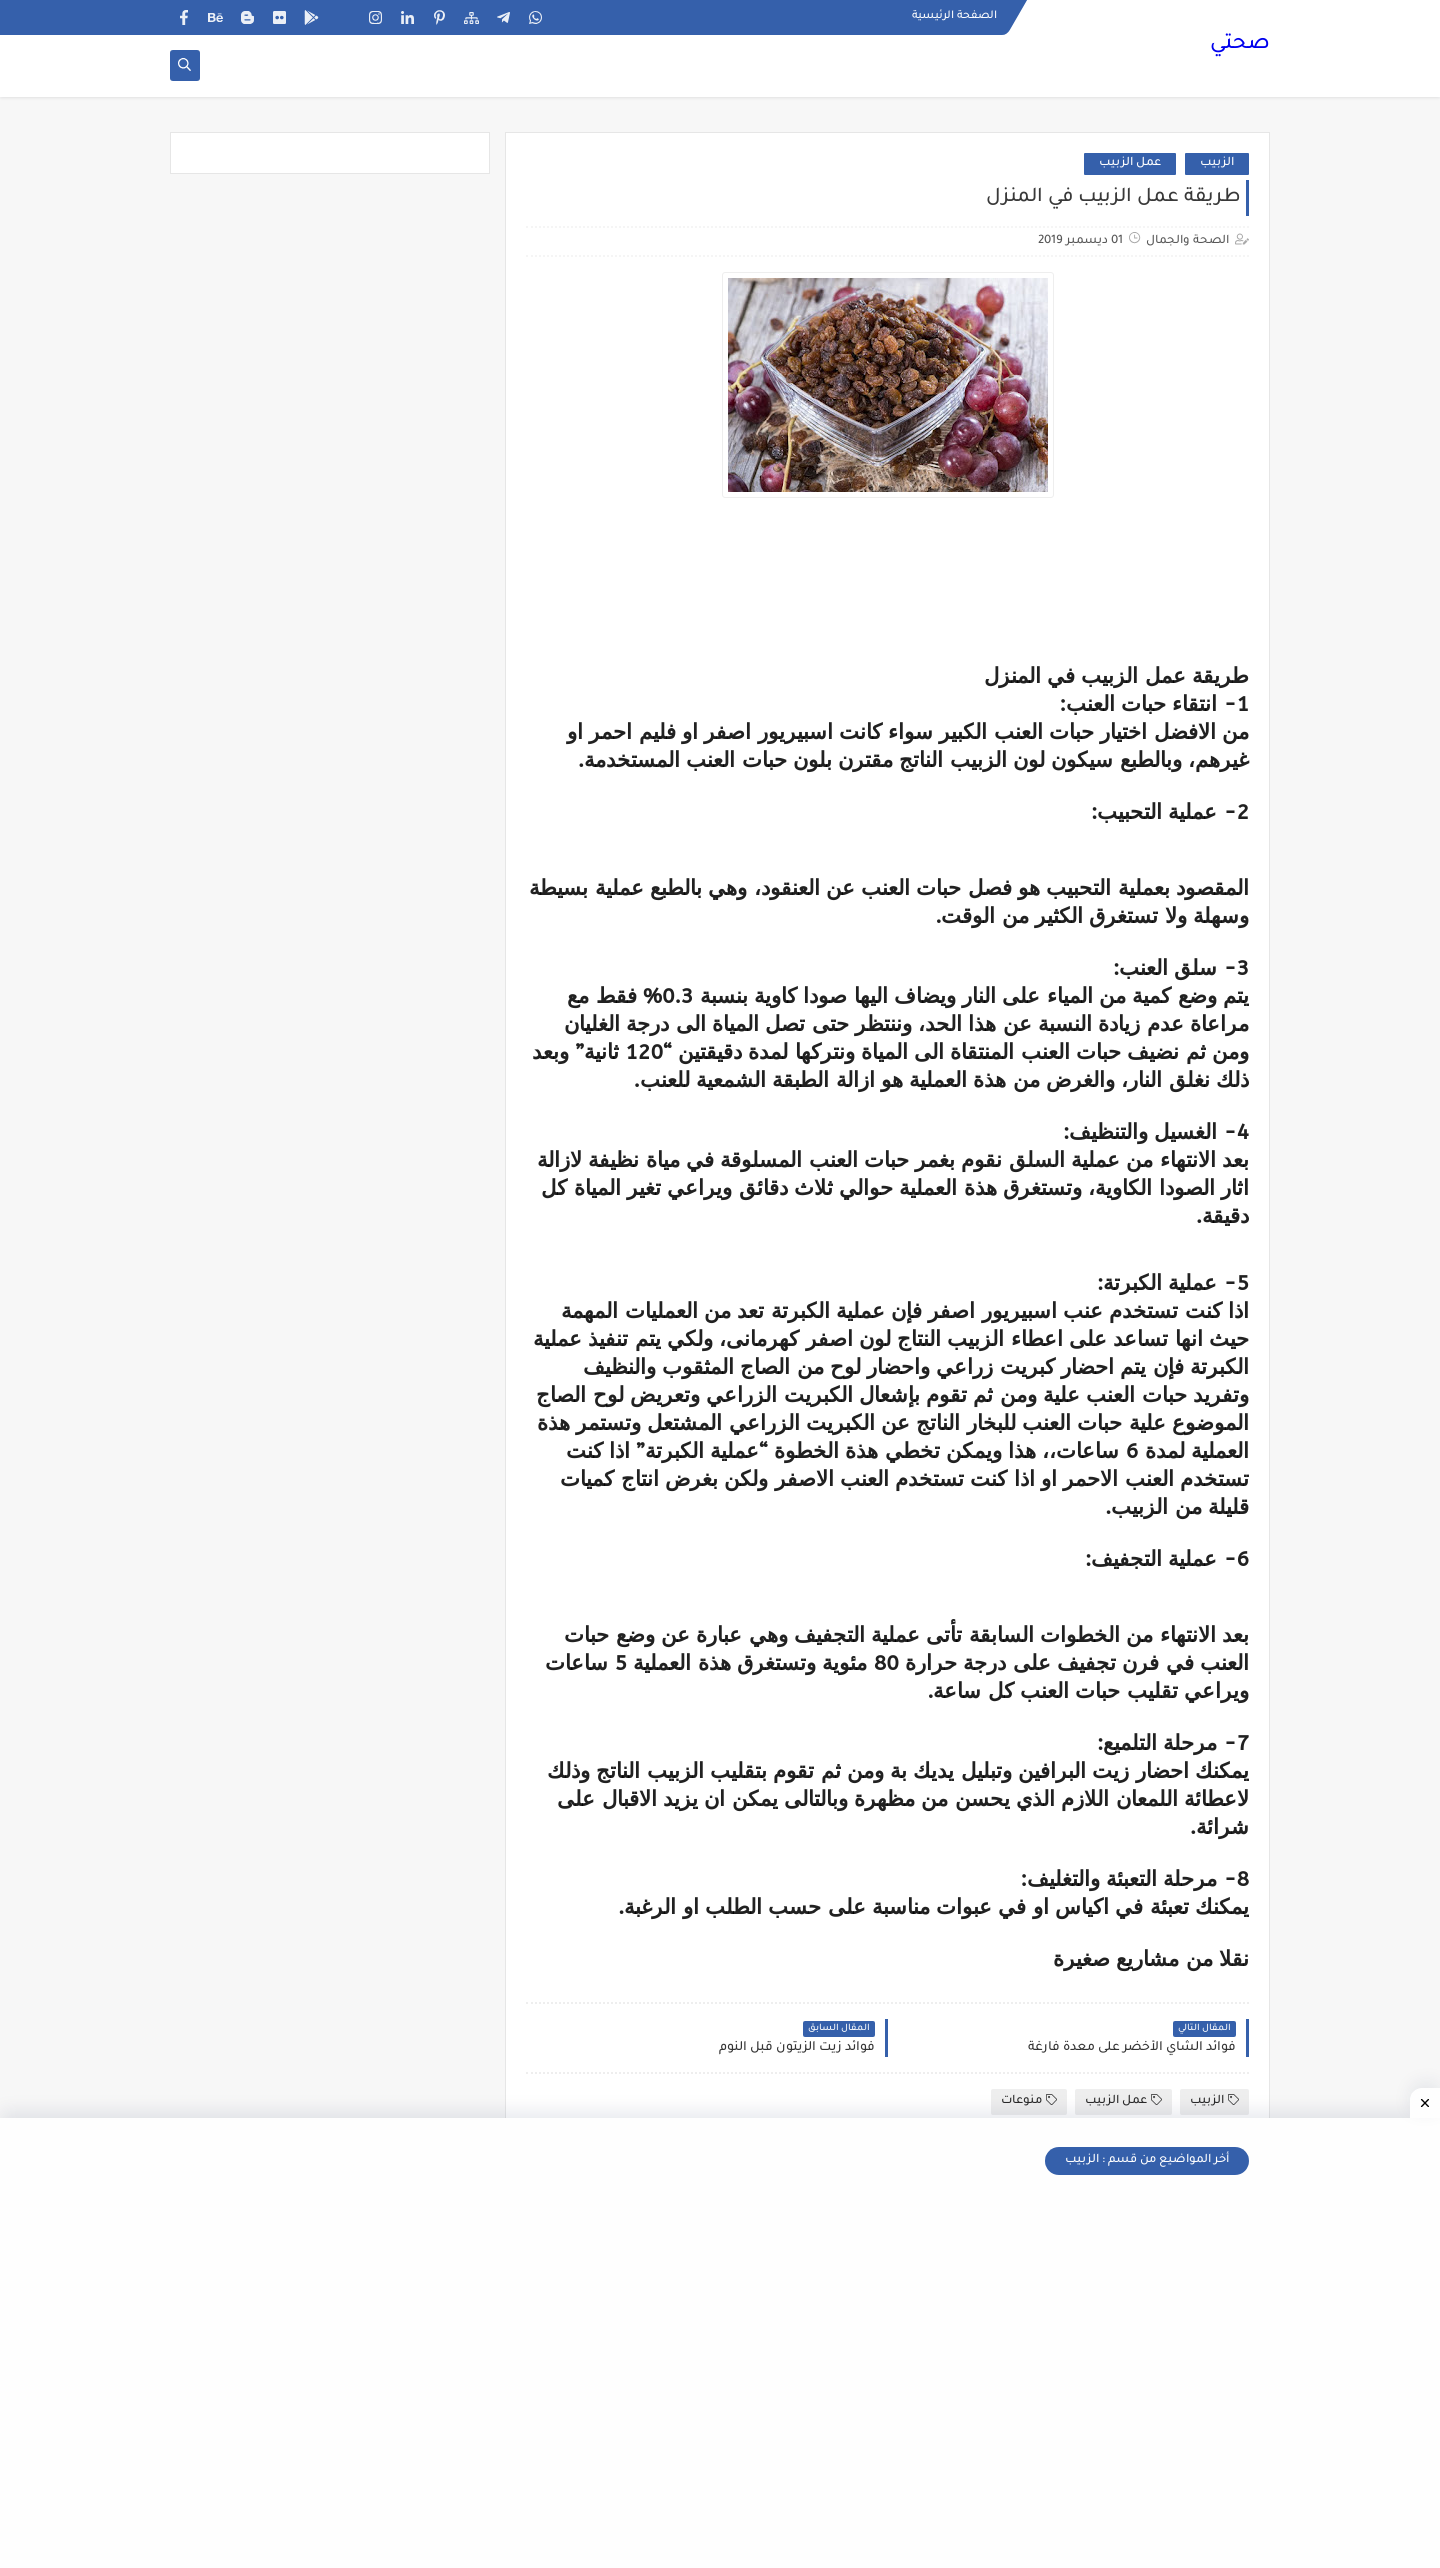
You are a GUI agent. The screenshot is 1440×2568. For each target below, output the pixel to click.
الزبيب (1217, 163)
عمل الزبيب (1130, 163)
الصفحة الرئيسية (954, 16)
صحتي (1240, 45)
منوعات (1029, 2100)
